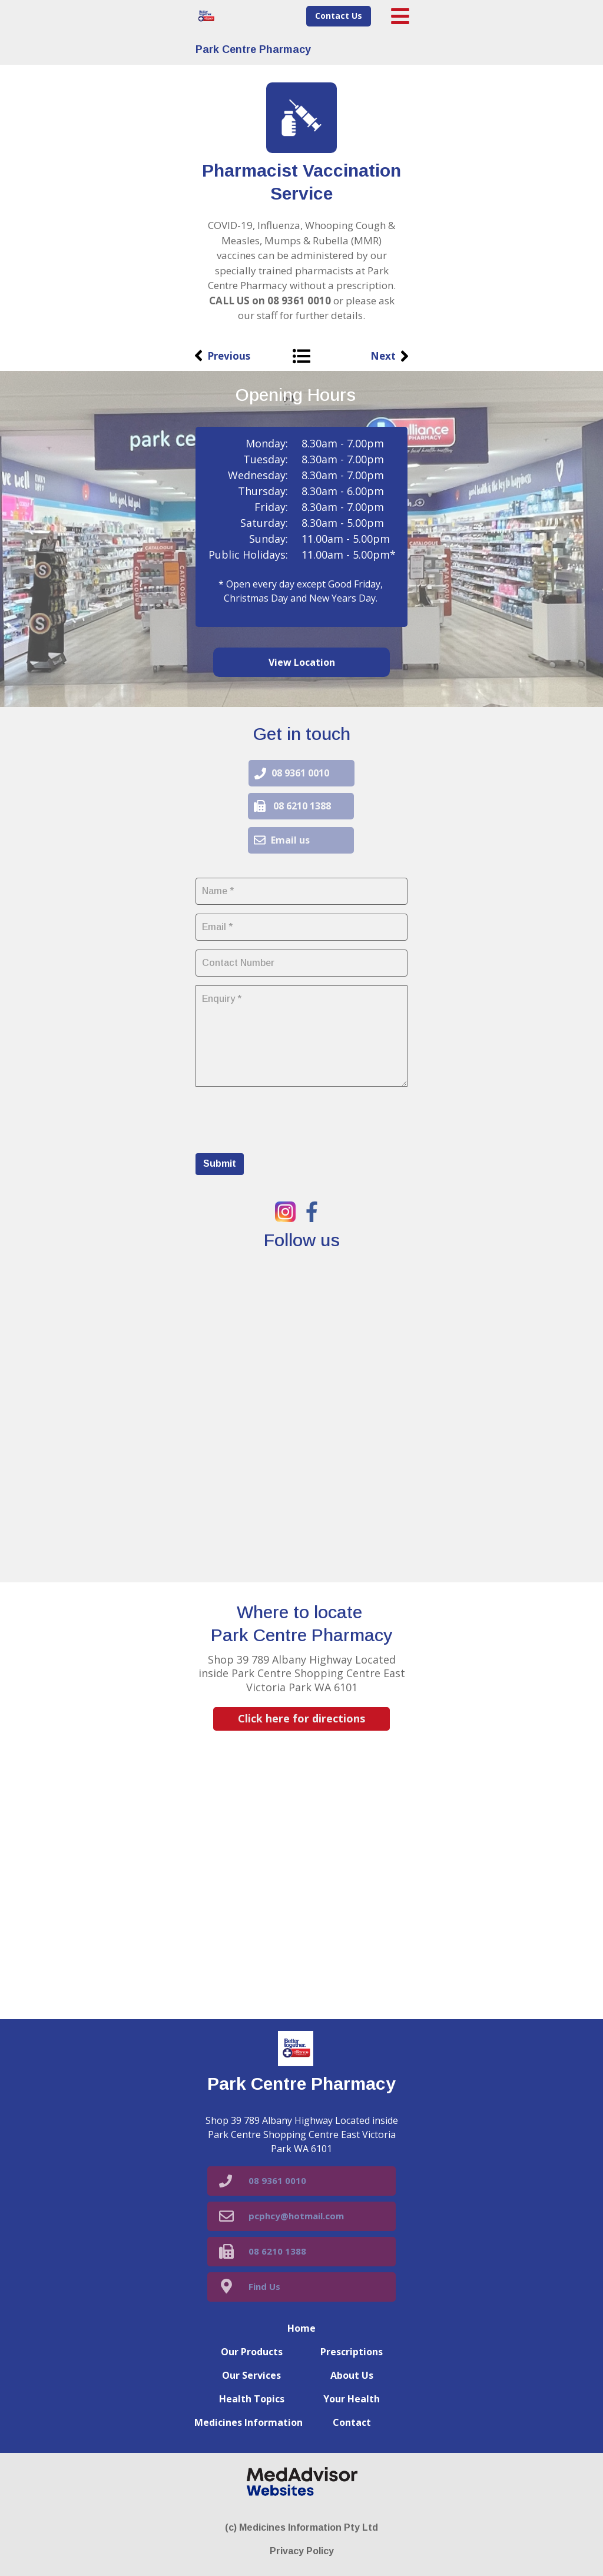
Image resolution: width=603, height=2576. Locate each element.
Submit (219, 1163)
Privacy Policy (302, 2551)
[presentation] (285, 1118)
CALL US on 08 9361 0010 (270, 300)
